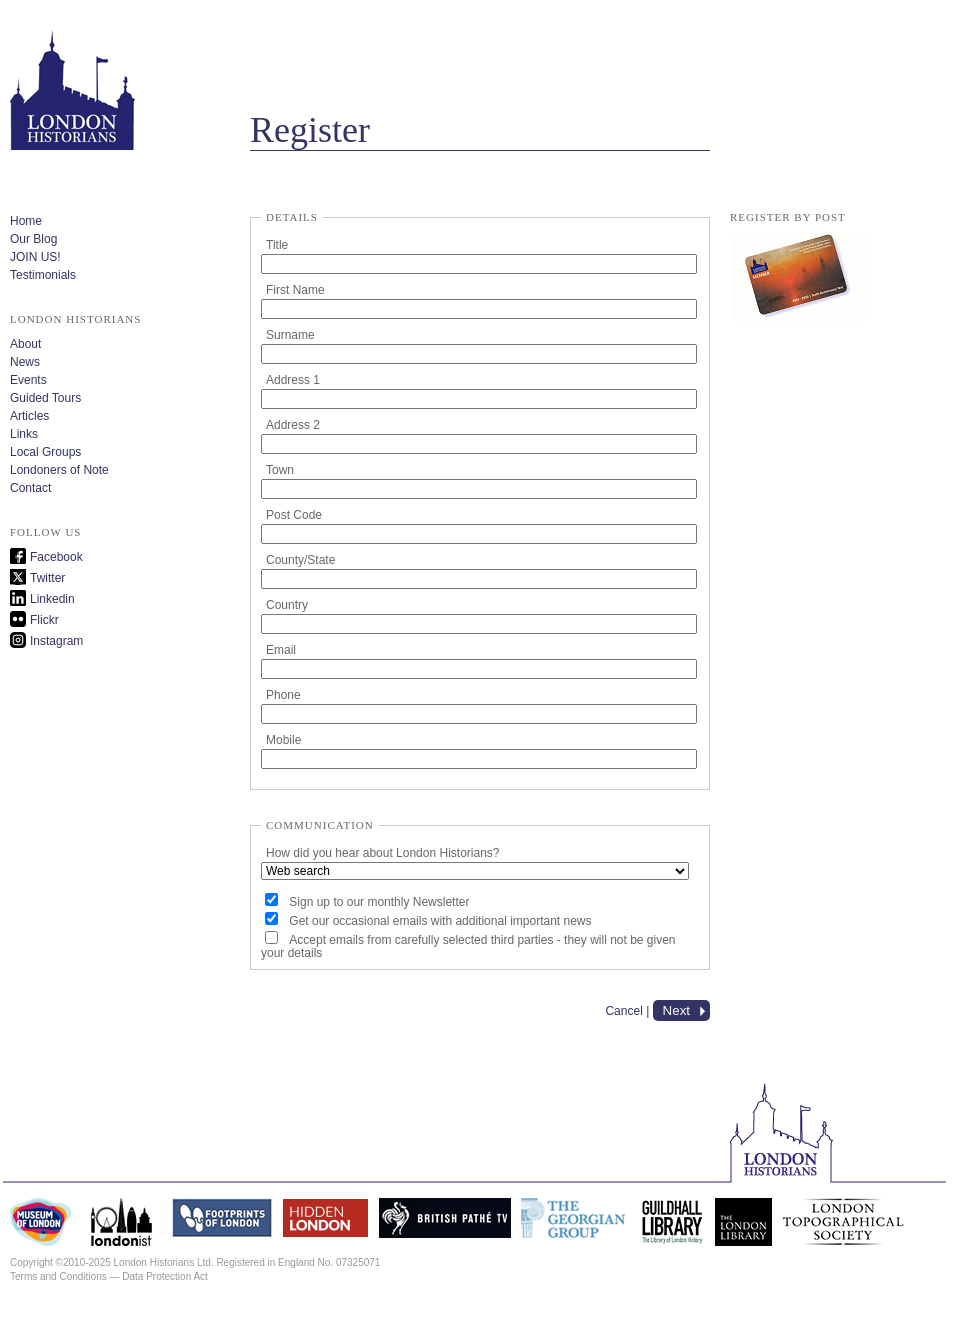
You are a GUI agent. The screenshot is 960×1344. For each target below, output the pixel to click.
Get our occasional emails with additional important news (440, 921)
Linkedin (52, 599)
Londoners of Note (59, 470)
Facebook (56, 557)
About (25, 344)
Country (287, 605)
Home (26, 221)
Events (28, 380)
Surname (290, 335)
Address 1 (293, 380)
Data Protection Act (165, 1276)
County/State (300, 560)
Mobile (283, 740)
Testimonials (43, 275)
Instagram (56, 641)
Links (24, 434)
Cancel (623, 1011)
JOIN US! (35, 257)
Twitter (47, 578)
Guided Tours (45, 398)
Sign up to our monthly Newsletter (379, 902)
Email (281, 650)
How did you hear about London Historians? (382, 853)
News (25, 362)
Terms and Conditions (58, 1276)
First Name (295, 290)
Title (277, 245)
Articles (29, 416)
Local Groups (45, 452)
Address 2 (293, 425)
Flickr (44, 620)
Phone (283, 695)
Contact (30, 488)
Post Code (294, 515)
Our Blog (33, 239)
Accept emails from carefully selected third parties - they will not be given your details (468, 946)
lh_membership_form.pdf (800, 278)
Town (280, 470)
